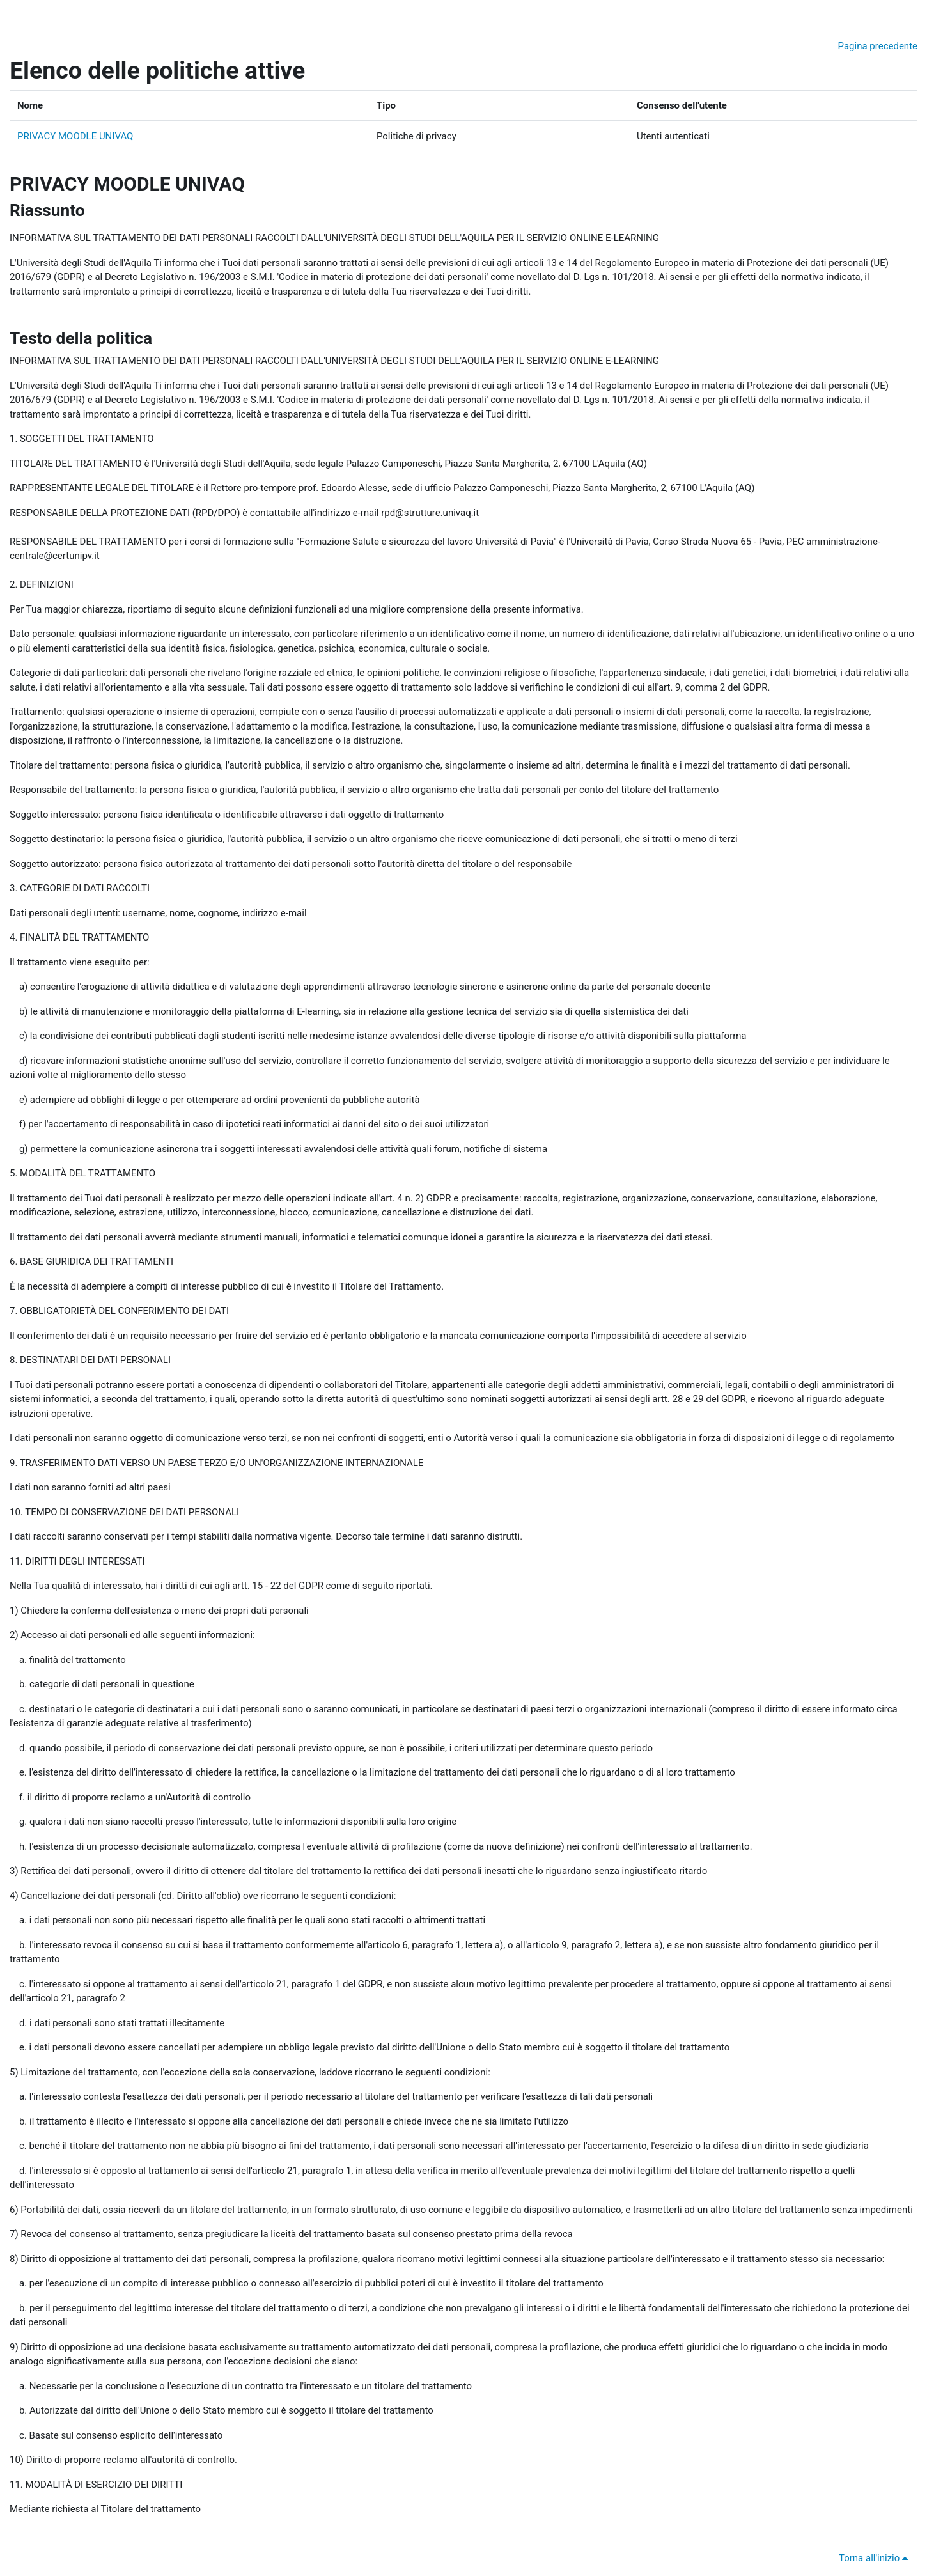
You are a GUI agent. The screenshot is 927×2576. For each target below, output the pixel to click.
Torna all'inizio (875, 2558)
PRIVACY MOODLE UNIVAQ (75, 136)
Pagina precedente (877, 46)
